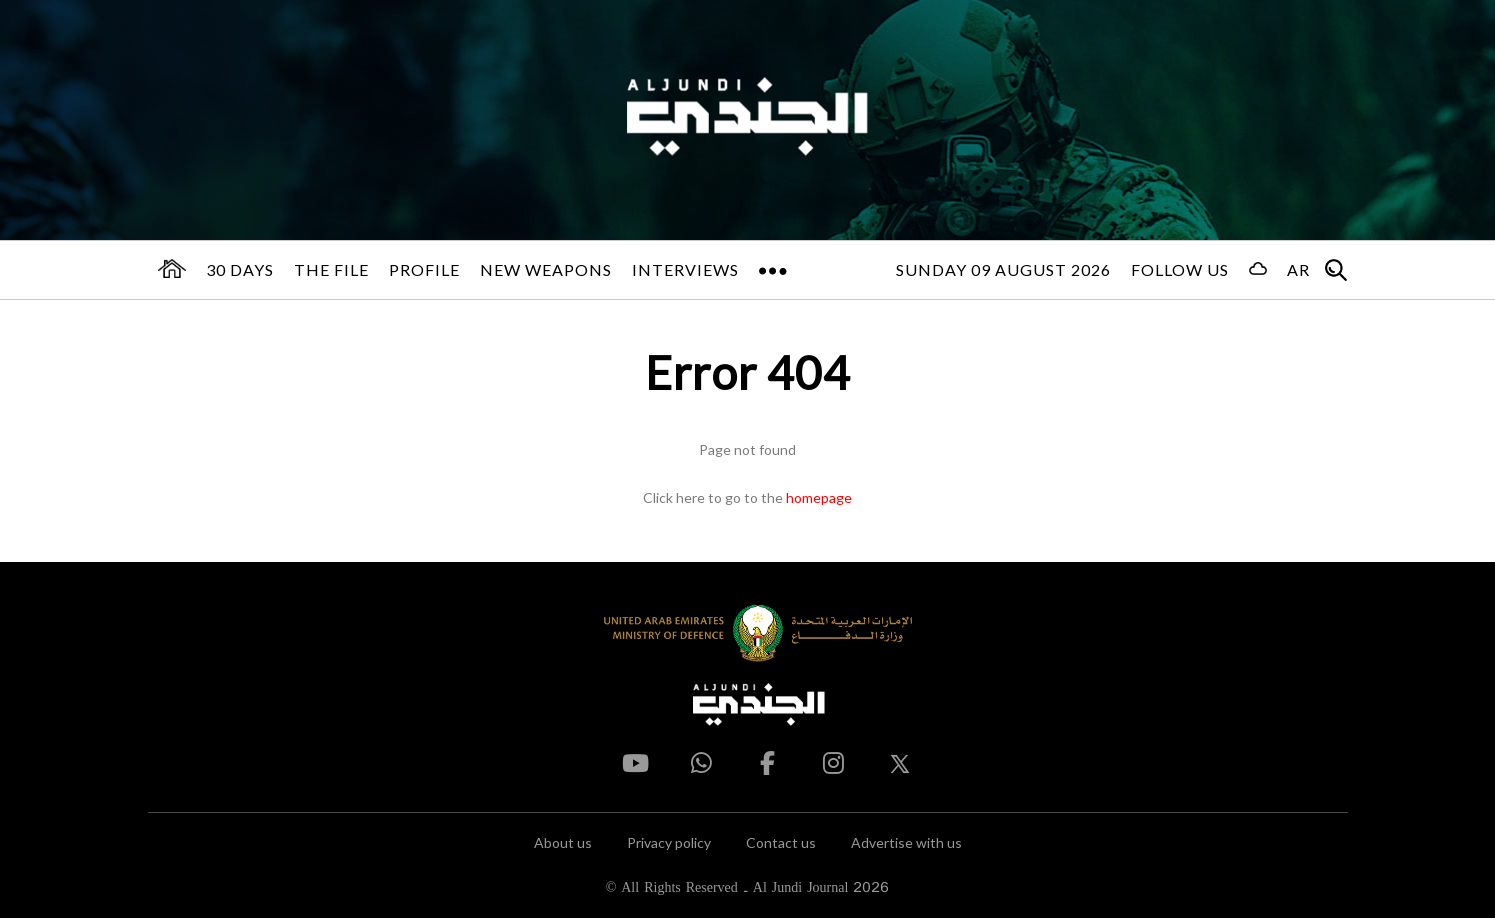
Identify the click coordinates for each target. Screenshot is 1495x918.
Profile (424, 269)
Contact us (781, 842)
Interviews (685, 269)
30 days (240, 269)
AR (1298, 269)
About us (563, 842)
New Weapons (546, 269)
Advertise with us (906, 842)
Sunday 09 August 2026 (1003, 269)
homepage (819, 497)
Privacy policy (669, 842)
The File (331, 269)
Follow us (1180, 269)
